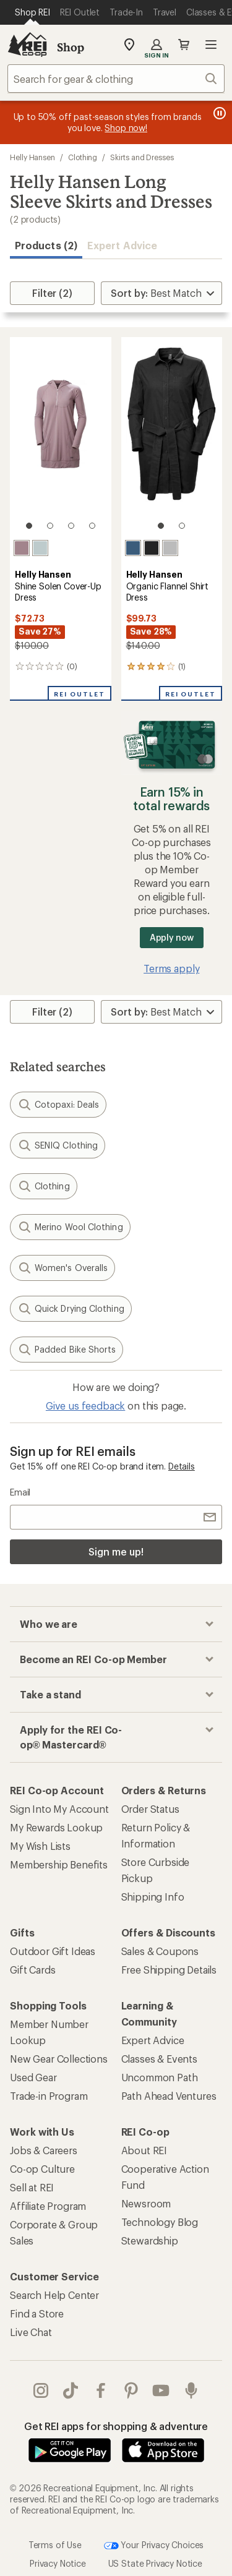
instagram (41, 2390)
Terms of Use (55, 2544)
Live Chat (31, 2332)
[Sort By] (161, 293)
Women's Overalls (62, 1267)
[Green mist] (40, 548)
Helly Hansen (32, 157)
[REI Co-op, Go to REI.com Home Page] (27, 44)
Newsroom (146, 2203)
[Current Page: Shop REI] (32, 12)
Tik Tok (70, 2390)
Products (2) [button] (46, 245)
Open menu (211, 44)
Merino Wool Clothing (70, 1227)
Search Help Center (54, 2295)
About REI (144, 2150)
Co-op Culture (42, 2169)
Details (181, 1466)
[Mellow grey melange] (170, 548)
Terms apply (171, 968)
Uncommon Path (159, 2077)
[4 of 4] (92, 525)
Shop (70, 47)
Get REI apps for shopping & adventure (116, 2426)
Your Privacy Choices (154, 2545)
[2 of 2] (181, 525)
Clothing (82, 157)
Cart (183, 44)
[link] (60, 439)
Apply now (172, 937)
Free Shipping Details (169, 1969)
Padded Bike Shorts (66, 1349)
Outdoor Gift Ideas (52, 1951)
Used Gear (33, 2077)
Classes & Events (159, 2059)
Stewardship (149, 2240)
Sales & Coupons (160, 1951)
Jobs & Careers (43, 2150)
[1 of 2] (160, 525)
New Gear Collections (59, 2059)
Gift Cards (32, 1969)
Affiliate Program (48, 2206)
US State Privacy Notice (155, 2563)
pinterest (131, 2390)
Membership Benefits (59, 1864)
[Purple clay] (22, 548)
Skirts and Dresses (142, 157)
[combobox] (116, 78)
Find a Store (37, 2313)
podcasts (191, 2390)
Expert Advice (122, 245)
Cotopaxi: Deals (58, 1104)
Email (20, 1492)
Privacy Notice (58, 2563)
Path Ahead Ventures (169, 2096)
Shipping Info (152, 1896)
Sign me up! (115, 1551)
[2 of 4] (50, 525)
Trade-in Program (48, 2096)
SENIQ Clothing (57, 1145)
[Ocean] (133, 548)
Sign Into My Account (59, 1809)
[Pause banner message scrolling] (218, 113)
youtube (161, 2390)
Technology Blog (160, 2222)
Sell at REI (32, 2187)
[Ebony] (152, 548)
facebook (101, 2390)
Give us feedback (85, 1405)
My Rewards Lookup (56, 1827)
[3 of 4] (71, 525)
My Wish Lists (40, 1846)
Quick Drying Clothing (70, 1308)
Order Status (150, 1809)
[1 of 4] (29, 525)
